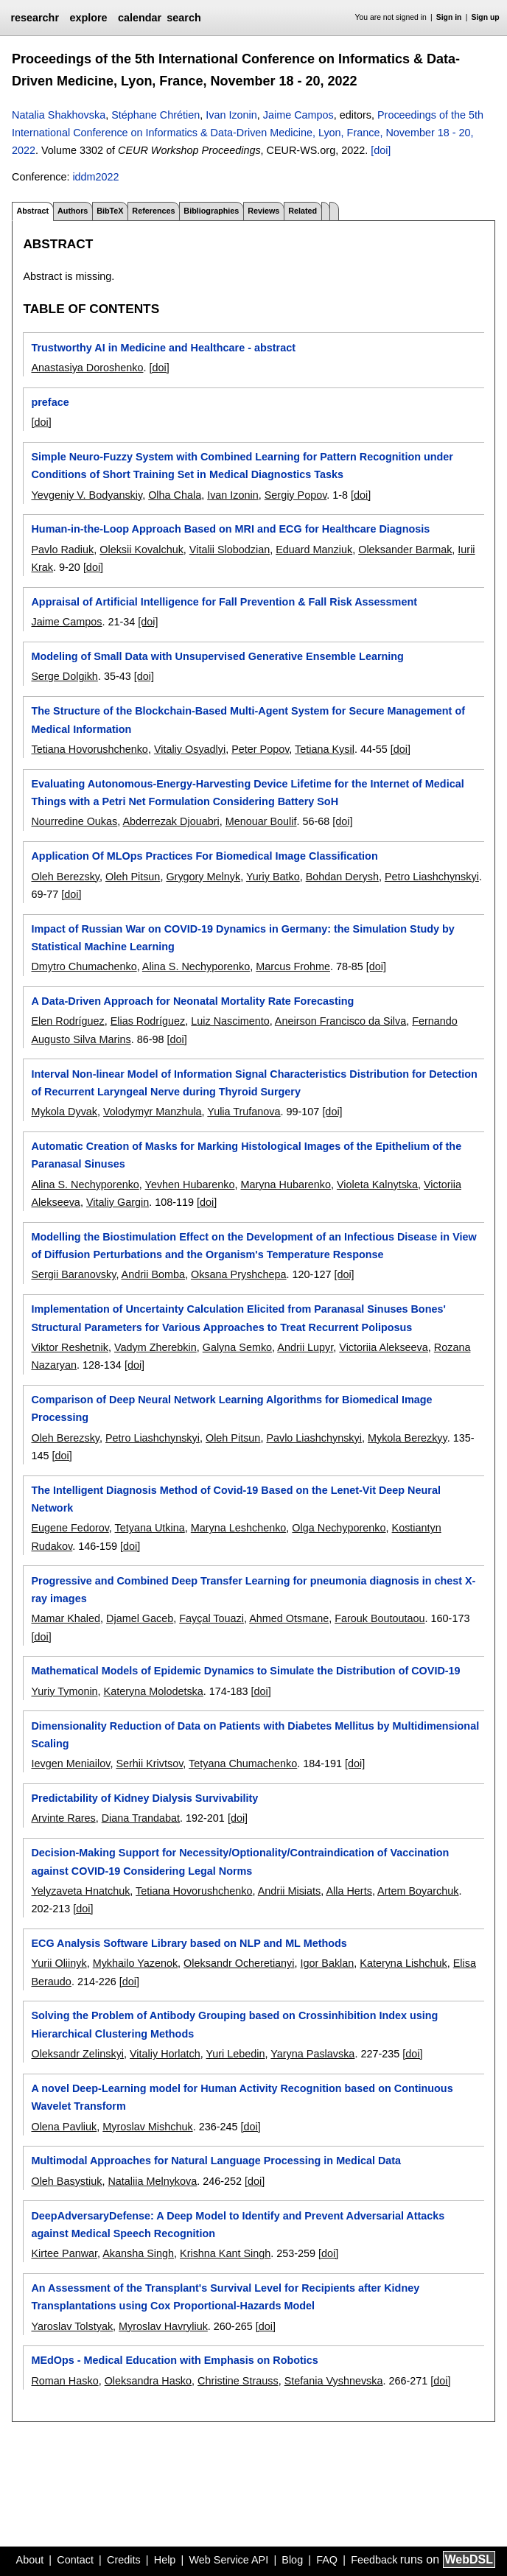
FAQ (327, 2560)
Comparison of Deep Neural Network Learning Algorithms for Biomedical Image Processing (231, 1408)
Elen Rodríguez (67, 1021)
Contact (75, 2560)
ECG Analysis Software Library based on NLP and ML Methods (188, 1943)
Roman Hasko (64, 2381)
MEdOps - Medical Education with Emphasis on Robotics (174, 2360)
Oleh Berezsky (65, 876)
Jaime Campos (298, 115)
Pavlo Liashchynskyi (314, 1438)
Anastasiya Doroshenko (87, 367)
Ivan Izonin (231, 115)
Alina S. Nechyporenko (196, 966)
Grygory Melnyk (203, 876)
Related (302, 210)
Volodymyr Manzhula (152, 1111)
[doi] (381, 150)
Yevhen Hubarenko (190, 1184)
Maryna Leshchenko (239, 1528)
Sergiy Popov (296, 495)
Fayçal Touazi (211, 1618)
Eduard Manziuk (314, 549)
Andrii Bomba (153, 1274)
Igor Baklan (327, 1963)
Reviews (263, 210)
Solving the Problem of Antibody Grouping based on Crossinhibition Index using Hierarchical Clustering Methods (234, 2024)
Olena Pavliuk (64, 2127)
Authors (72, 210)
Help (165, 2560)
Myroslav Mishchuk (147, 2127)
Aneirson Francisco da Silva (340, 1021)
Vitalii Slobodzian (229, 549)
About (30, 2560)
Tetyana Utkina (150, 1528)
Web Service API (228, 2560)
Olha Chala (174, 495)
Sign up (486, 17)
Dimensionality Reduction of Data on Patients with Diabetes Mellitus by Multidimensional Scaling (255, 1734)
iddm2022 (95, 177)
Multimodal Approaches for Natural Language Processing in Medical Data (216, 2160)
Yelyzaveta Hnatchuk (80, 1891)
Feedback (374, 2560)
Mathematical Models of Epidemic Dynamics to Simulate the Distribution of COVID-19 (245, 1671)
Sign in (449, 17)
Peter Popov (260, 749)
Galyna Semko (237, 1347)
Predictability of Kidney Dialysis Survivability (144, 1798)
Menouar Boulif (261, 821)
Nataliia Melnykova (152, 2181)
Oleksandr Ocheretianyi (238, 1963)
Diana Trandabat (141, 1818)
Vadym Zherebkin (155, 1347)
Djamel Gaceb (139, 1618)
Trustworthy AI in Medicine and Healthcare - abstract (163, 348)
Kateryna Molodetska (153, 1691)
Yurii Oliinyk (58, 1963)
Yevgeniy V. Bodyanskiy (86, 495)
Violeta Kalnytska (377, 1184)
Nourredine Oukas (74, 821)
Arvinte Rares (63, 1818)
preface (50, 402)
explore (88, 18)
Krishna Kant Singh (225, 2253)
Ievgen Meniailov (70, 1763)
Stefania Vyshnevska (333, 2381)
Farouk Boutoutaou (379, 1618)
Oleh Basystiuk (66, 2181)
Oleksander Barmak (405, 549)
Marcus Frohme (293, 966)
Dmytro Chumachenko (83, 966)
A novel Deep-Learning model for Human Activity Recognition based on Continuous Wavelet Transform (241, 2097)
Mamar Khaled (65, 1618)
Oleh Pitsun (132, 876)
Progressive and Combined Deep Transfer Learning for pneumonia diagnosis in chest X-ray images (253, 1589)
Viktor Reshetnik (69, 1347)
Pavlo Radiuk (62, 549)
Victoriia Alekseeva (383, 1347)
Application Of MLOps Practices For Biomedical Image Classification (204, 856)
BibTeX (110, 210)
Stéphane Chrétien (155, 115)
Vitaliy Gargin (117, 1202)
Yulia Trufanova (243, 1111)
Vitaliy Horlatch (165, 2054)
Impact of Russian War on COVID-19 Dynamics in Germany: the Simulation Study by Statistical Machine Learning (242, 937)
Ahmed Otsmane (289, 1618)
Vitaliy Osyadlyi (189, 749)
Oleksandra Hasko (148, 2381)
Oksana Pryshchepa (239, 1274)
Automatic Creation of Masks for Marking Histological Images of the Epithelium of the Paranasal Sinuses (246, 1155)
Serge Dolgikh (64, 676)
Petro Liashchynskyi (432, 876)
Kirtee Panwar (64, 2253)
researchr (34, 18)
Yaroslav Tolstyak (72, 2326)
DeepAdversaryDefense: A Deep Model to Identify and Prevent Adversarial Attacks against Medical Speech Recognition (237, 2224)
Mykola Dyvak (64, 1111)
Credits (124, 2560)
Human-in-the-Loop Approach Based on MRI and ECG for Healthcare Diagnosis (230, 529)
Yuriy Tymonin (64, 1691)
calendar (139, 18)
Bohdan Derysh (342, 876)
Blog (292, 2560)
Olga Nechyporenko (338, 1528)
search (183, 18)
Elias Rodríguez (148, 1021)
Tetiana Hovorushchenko (89, 749)
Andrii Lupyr (305, 1347)
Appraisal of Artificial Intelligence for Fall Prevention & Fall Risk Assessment (224, 602)
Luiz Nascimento (230, 1021)
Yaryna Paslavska (312, 2054)
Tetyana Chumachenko (243, 1763)
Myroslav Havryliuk (163, 2326)
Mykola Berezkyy (407, 1438)
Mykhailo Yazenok (135, 1963)
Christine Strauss (238, 2381)
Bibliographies (211, 210)
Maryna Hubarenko (286, 1184)
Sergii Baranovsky (73, 1274)
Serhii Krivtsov (149, 1763)
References (153, 210)
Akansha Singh (138, 2253)
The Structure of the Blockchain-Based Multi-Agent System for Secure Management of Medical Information (248, 719)
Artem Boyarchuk (417, 1891)
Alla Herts (348, 1891)
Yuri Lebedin (235, 2054)
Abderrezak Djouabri (170, 821)
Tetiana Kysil (324, 749)
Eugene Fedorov (69, 1528)
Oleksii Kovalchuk (141, 549)
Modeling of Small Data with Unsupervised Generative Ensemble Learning (217, 656)
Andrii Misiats (289, 1891)
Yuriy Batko (273, 876)
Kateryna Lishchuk (403, 1963)
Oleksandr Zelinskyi (77, 2054)
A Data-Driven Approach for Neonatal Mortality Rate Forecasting (192, 1001)
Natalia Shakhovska (58, 115)
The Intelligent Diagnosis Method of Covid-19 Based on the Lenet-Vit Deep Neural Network (235, 1499)
